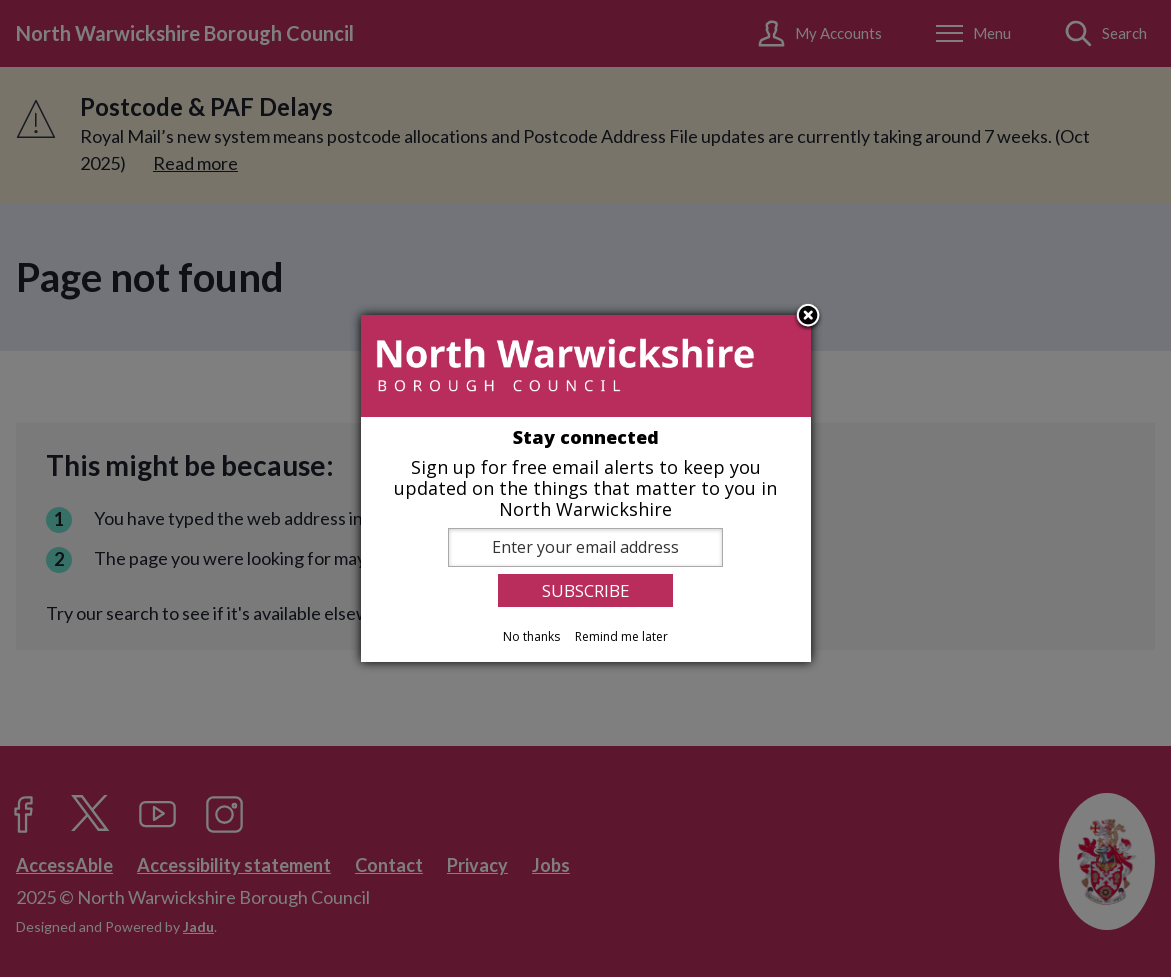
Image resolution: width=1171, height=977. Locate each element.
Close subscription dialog (808, 317)
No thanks (531, 636)
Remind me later (621, 636)
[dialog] (586, 489)
